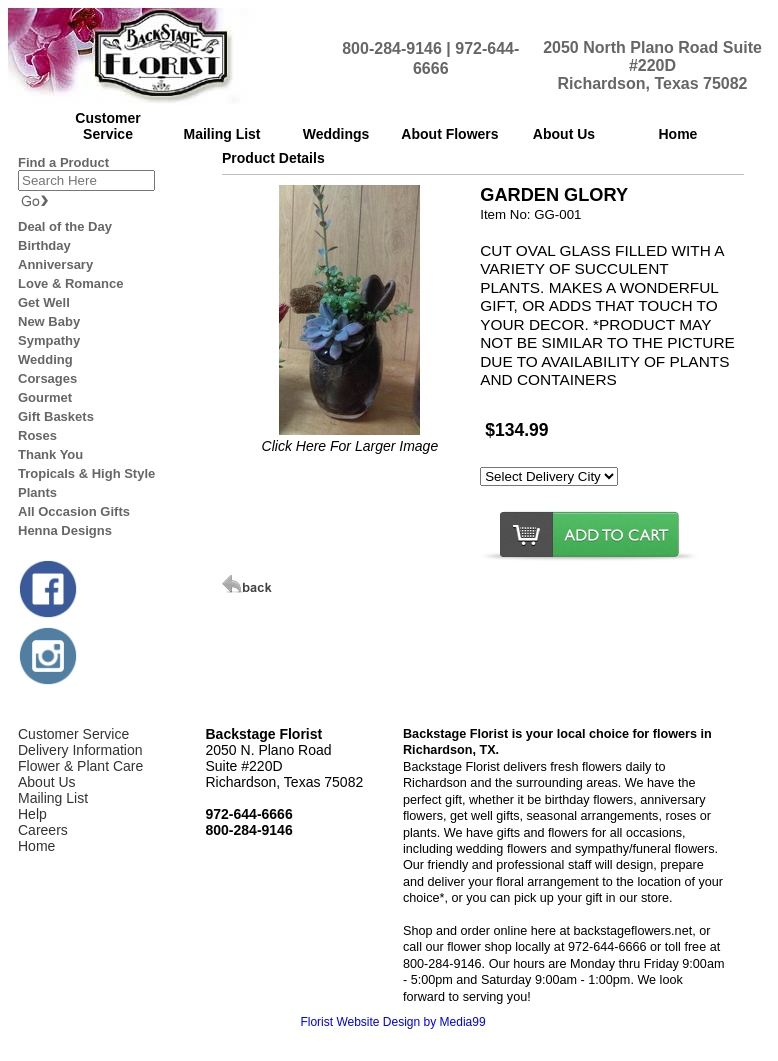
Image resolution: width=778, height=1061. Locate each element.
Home (36, 846)
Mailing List (53, 798)
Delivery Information (80, 750)
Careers (43, 830)
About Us (47, 782)
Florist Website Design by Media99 (392, 1022)
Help (32, 814)
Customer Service (73, 734)
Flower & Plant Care (80, 766)
